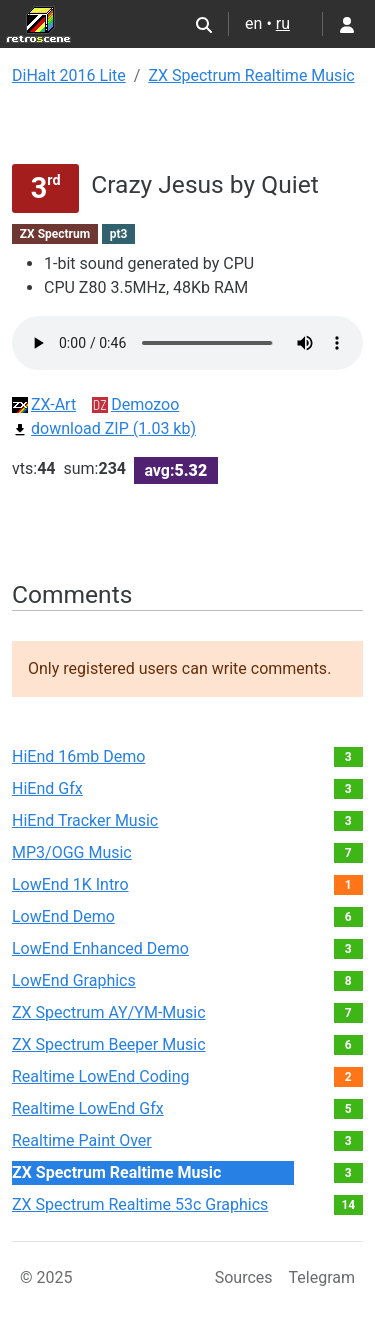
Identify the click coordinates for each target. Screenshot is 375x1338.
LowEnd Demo (63, 916)
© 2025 (46, 1277)
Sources (244, 1277)
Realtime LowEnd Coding (101, 1076)
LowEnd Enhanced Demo (100, 948)
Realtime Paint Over (82, 1140)
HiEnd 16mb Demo (78, 756)
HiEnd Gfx (47, 788)
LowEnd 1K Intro (70, 884)
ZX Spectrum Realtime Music (251, 75)
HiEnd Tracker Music (85, 820)
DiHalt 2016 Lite (69, 75)
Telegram (322, 1277)
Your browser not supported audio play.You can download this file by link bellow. (187, 343)
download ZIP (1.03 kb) (104, 428)
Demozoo (135, 404)
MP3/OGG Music (72, 852)
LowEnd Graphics (74, 980)
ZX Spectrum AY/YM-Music (109, 1012)
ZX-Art (44, 404)
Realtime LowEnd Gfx (88, 1108)
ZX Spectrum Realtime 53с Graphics (140, 1204)
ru (283, 23)
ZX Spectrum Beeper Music (109, 1044)
